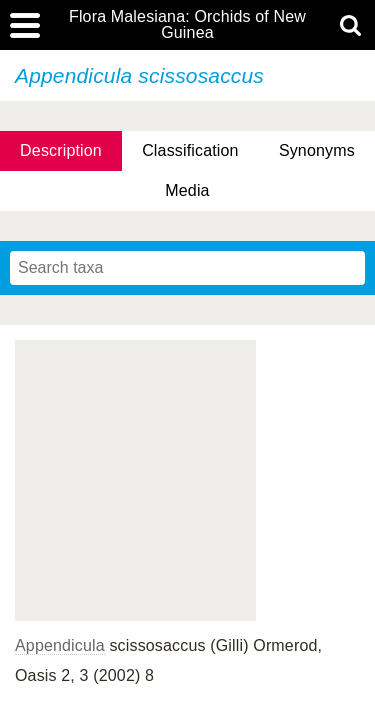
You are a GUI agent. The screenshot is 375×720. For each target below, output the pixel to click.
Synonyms (317, 150)
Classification (190, 150)
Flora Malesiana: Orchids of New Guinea (187, 25)
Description (61, 150)
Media (187, 190)
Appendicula (60, 645)
